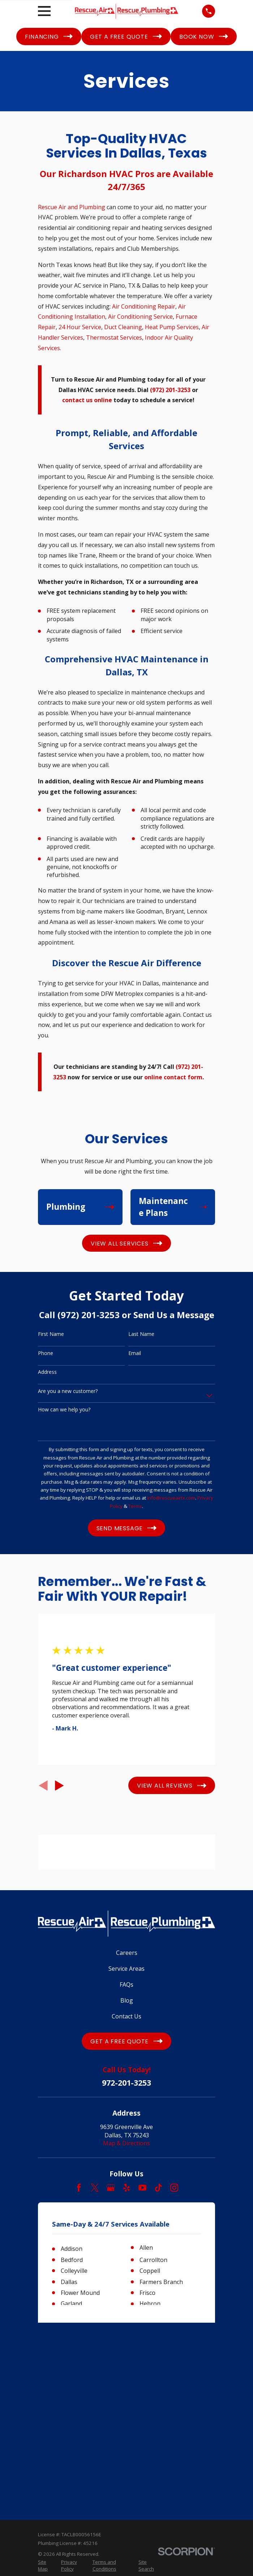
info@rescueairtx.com (171, 1498)
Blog (126, 2000)
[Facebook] (79, 2188)
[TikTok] (158, 2188)
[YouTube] (142, 2188)
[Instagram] (174, 2188)
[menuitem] (45, 2388)
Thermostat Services (114, 337)
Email (134, 1353)
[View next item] (59, 1785)
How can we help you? (64, 1410)
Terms (135, 1506)
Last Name (141, 1334)
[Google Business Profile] (111, 2188)
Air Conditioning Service (140, 317)
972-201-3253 (126, 2082)
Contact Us (126, 2016)
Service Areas (126, 1969)
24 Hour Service (80, 327)
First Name (51, 1334)
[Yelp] (126, 2188)
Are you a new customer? (68, 1391)
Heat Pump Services (172, 327)
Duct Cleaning (123, 327)
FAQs (126, 1984)
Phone (45, 1353)
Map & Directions (126, 2143)
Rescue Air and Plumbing (71, 207)
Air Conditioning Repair (143, 306)
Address (47, 1372)
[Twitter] (95, 2188)
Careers (126, 1953)
